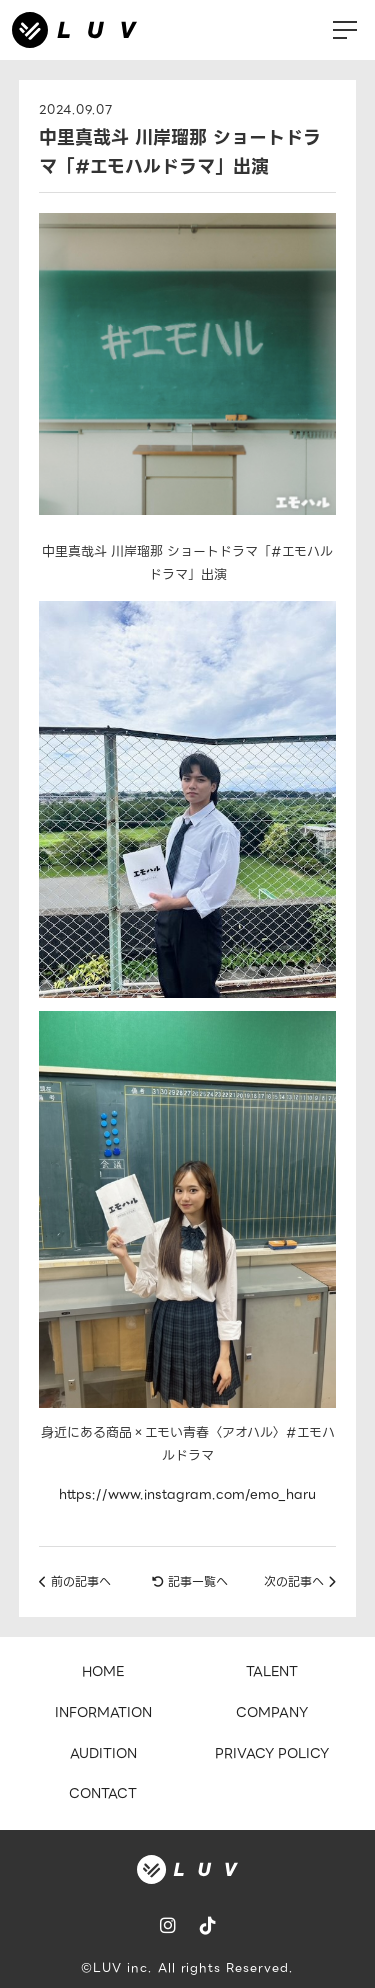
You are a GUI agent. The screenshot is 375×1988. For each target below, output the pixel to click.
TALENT (272, 1671)
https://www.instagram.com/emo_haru (187, 1494)
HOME (103, 1671)
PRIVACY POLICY (272, 1753)
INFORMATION (103, 1712)
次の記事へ (300, 1581)
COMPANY (272, 1712)
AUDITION (103, 1753)
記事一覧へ (190, 1581)
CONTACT (103, 1793)
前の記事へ (75, 1581)
